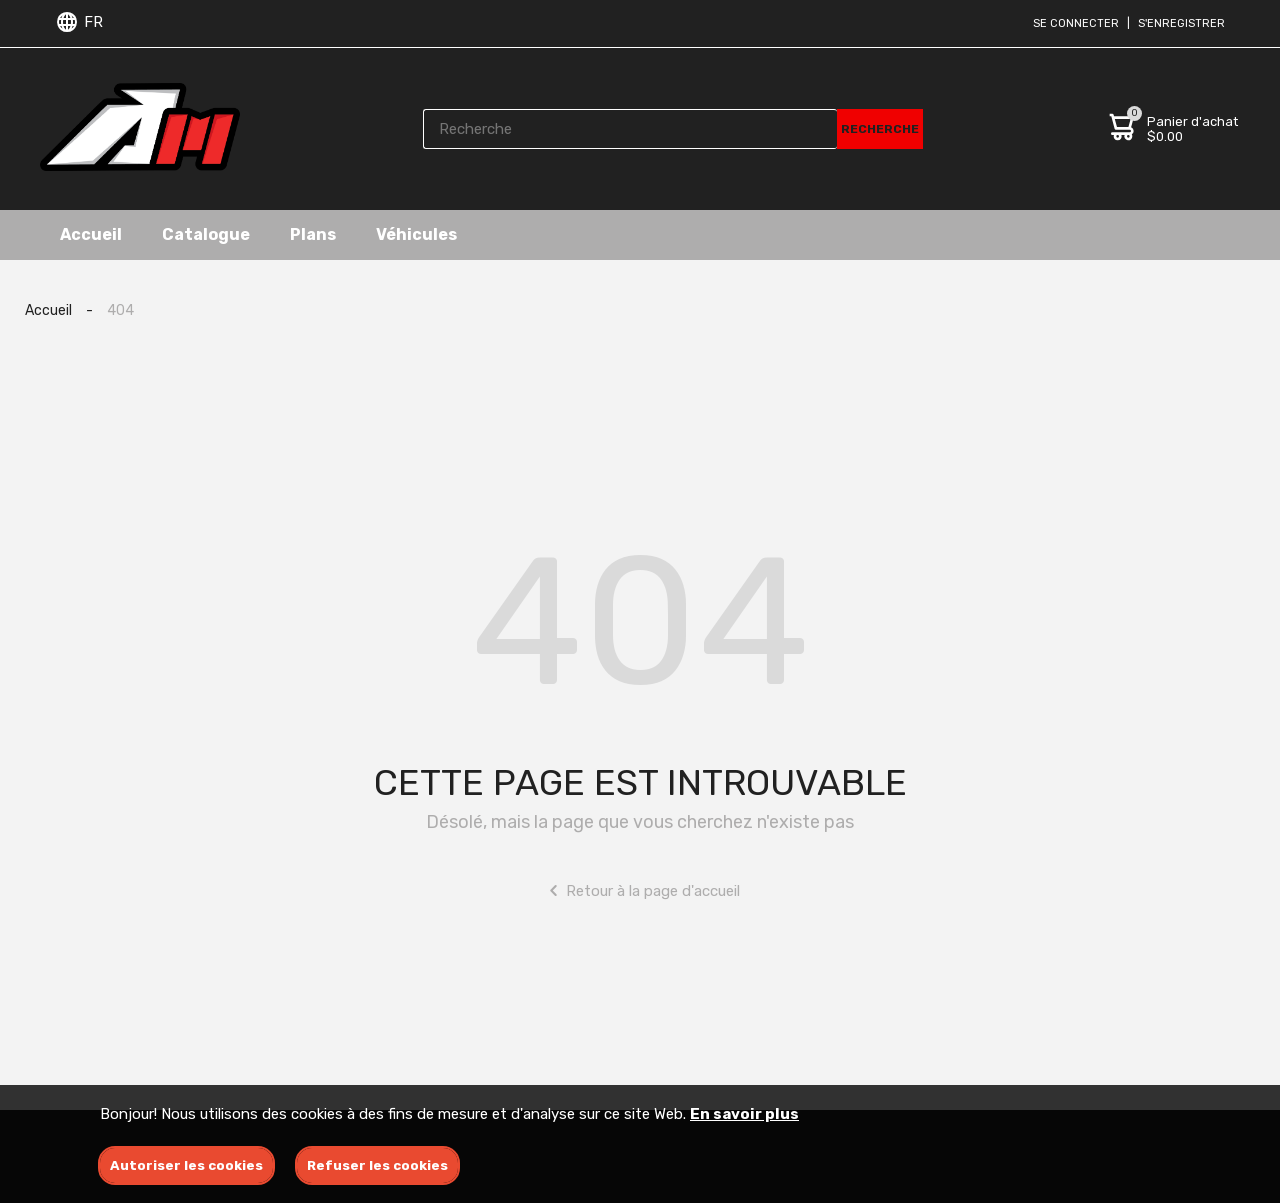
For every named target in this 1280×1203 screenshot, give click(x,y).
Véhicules (416, 234)
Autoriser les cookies (186, 1165)
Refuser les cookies (377, 1165)
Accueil (91, 234)
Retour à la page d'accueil (640, 890)
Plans (313, 234)
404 (120, 310)
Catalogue (206, 234)
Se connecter (1076, 23)
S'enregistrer (1181, 23)
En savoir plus (744, 1114)
